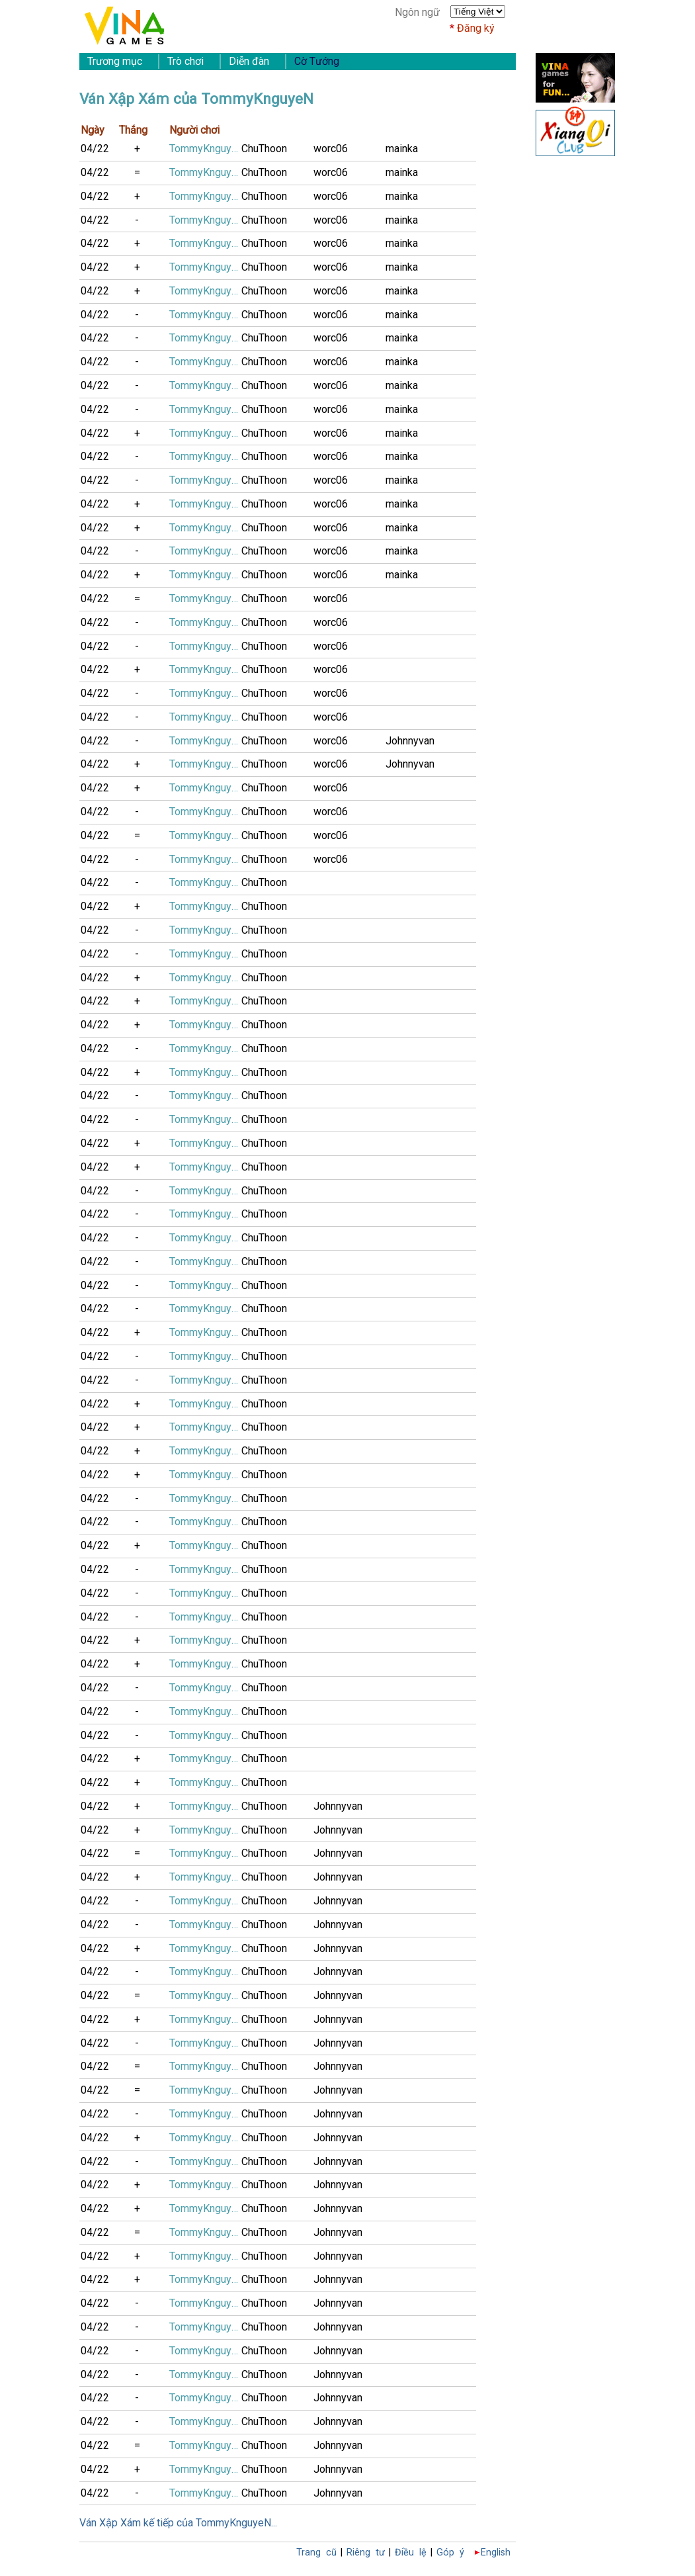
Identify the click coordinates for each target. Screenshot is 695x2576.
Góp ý (450, 2552)
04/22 (95, 148)
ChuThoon (264, 148)
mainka (402, 148)
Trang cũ (316, 2552)
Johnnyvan (410, 740)
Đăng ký (476, 28)
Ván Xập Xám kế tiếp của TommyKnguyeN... (178, 2522)
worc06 (330, 148)
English (496, 2552)
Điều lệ (411, 2552)
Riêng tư (366, 2552)
